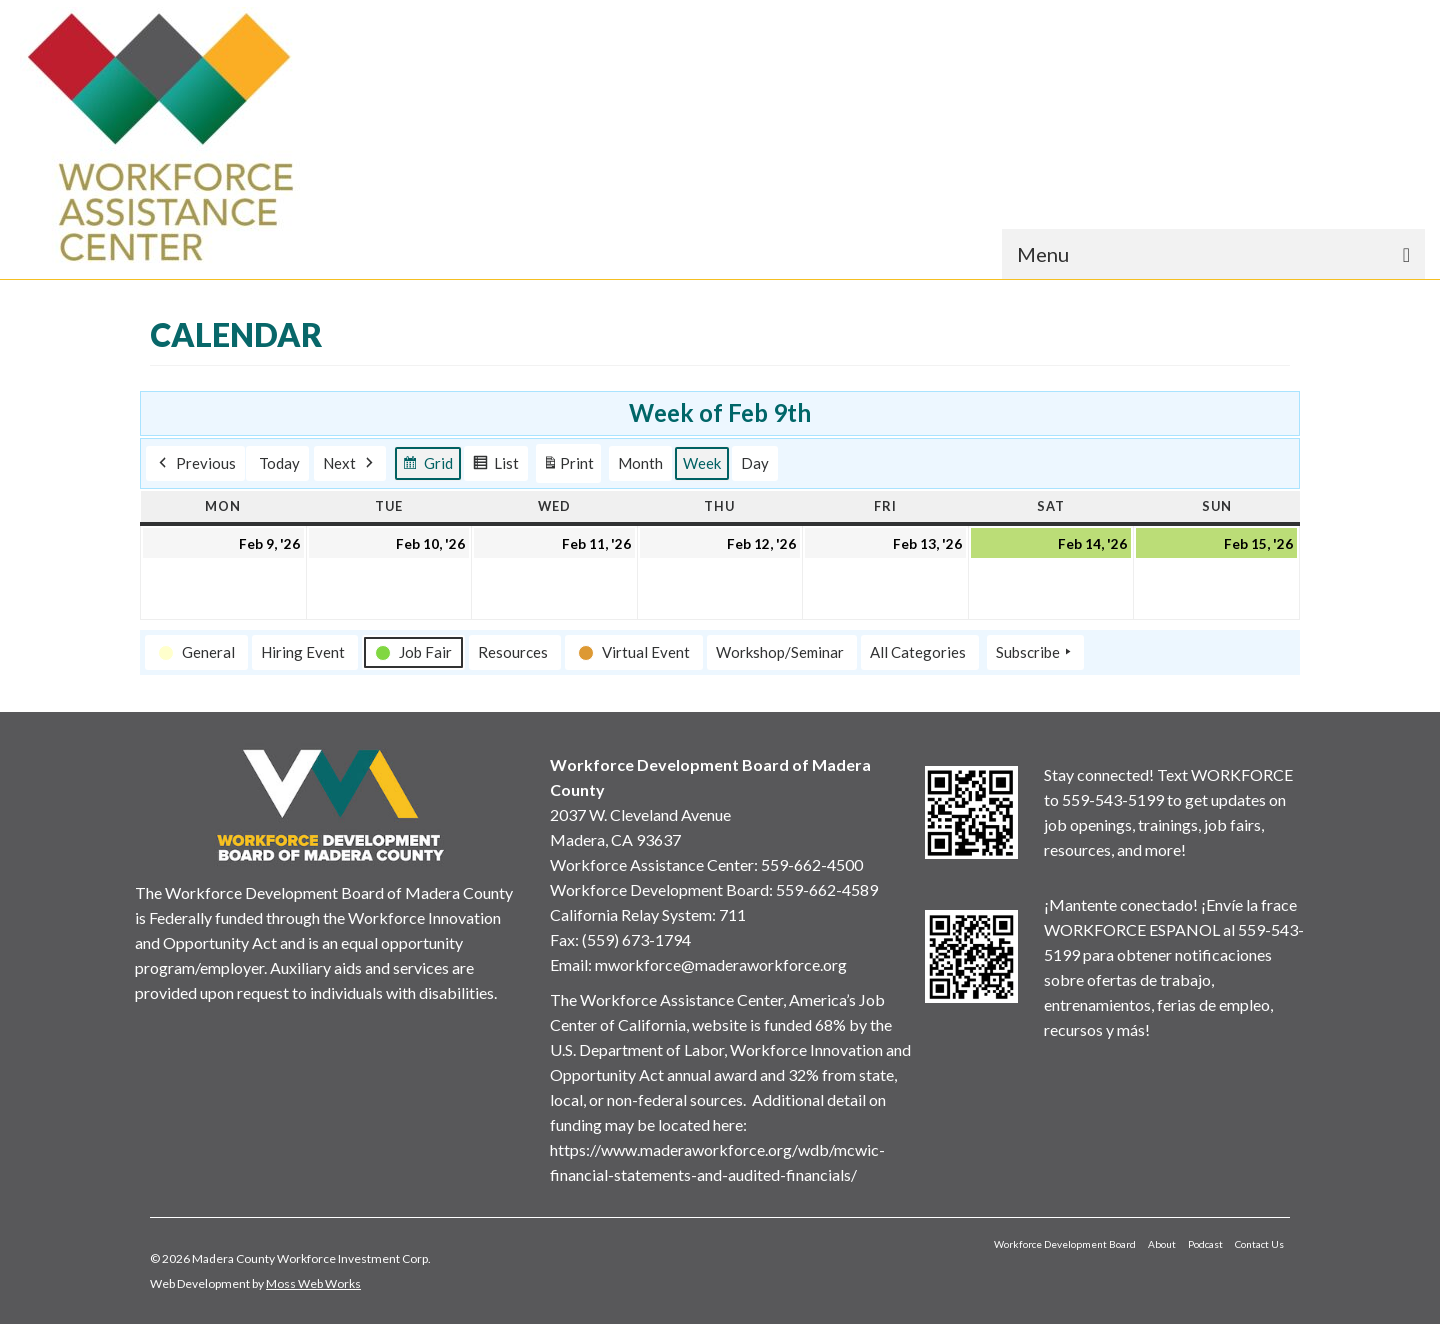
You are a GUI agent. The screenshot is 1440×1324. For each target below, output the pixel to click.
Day (755, 463)
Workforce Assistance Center (652, 864)
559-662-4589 (827, 889)
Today (279, 463)
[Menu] (1213, 254)
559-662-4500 (812, 864)
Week (702, 463)
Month (640, 463)
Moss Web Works (313, 1283)
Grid (427, 466)
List (495, 466)
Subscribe (1035, 652)
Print (568, 467)
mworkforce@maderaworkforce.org (721, 964)
